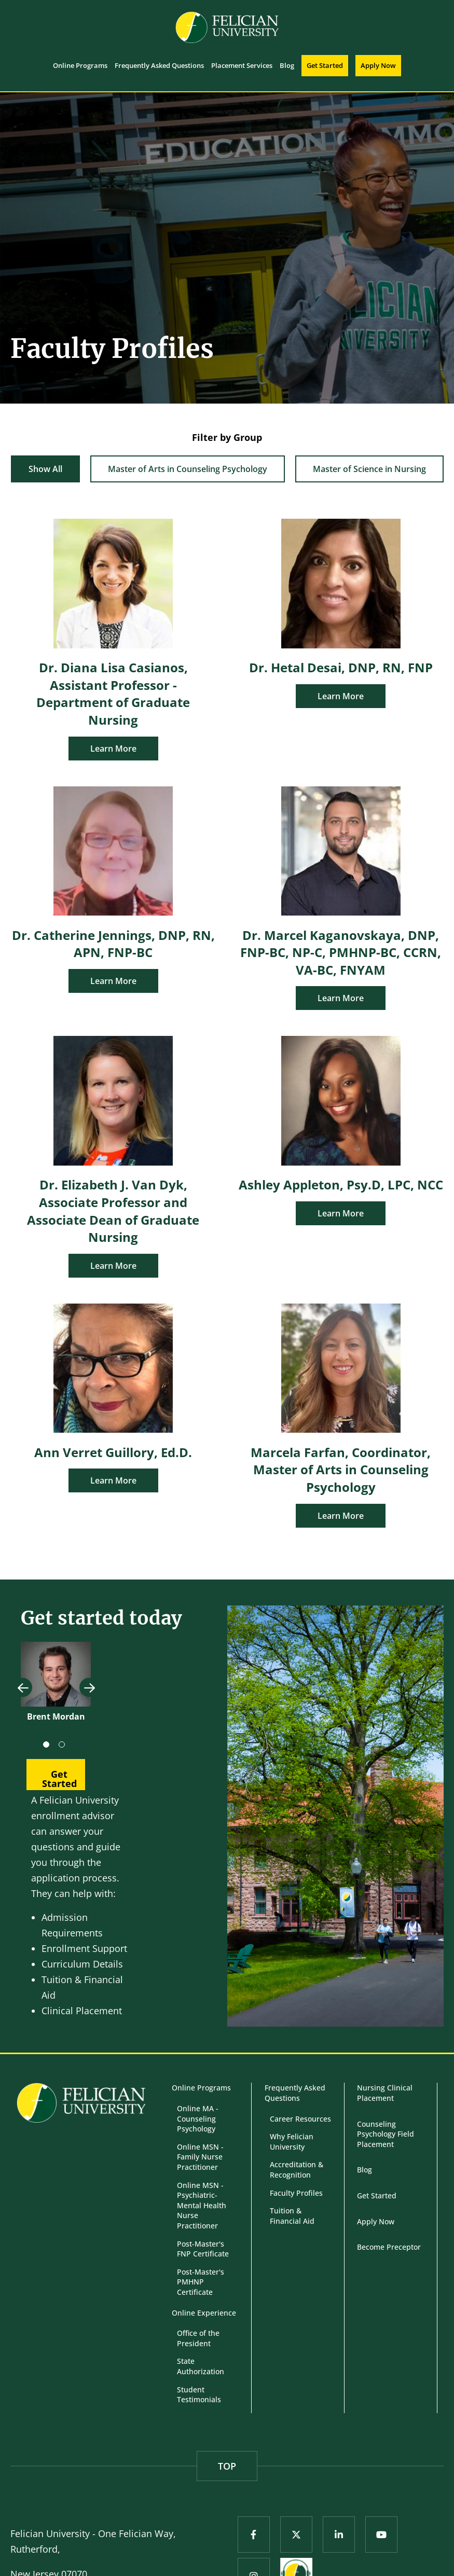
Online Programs (201, 2088)
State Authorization (200, 2366)
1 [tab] (48, 1746)
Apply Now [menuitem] (378, 65)
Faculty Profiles (296, 2193)
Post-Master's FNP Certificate (203, 2249)
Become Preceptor (389, 2247)
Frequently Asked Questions (295, 2093)
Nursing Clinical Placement (384, 2093)
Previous (22, 1687)
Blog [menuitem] (287, 65)
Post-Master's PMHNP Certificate (200, 2282)
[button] (56, 1774)
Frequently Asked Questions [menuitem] (159, 65)
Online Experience (204, 2313)
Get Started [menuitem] (325, 65)
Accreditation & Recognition (296, 2169)
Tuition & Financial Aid (292, 2216)
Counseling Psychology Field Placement (385, 2134)
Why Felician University (291, 2141)
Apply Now (375, 2221)
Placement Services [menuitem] (241, 65)
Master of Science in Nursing (369, 469)
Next (89, 1687)
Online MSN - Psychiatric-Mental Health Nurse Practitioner (201, 2205)
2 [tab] (64, 1746)
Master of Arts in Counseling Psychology (187, 469)
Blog (364, 2170)
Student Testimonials (199, 2395)
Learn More (113, 748)
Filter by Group (227, 437)
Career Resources (300, 2119)
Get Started (376, 2195)
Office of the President (198, 2338)
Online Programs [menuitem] (80, 65)
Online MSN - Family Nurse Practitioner (200, 2157)
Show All (45, 469)
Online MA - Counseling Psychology (197, 2118)
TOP (227, 2466)
